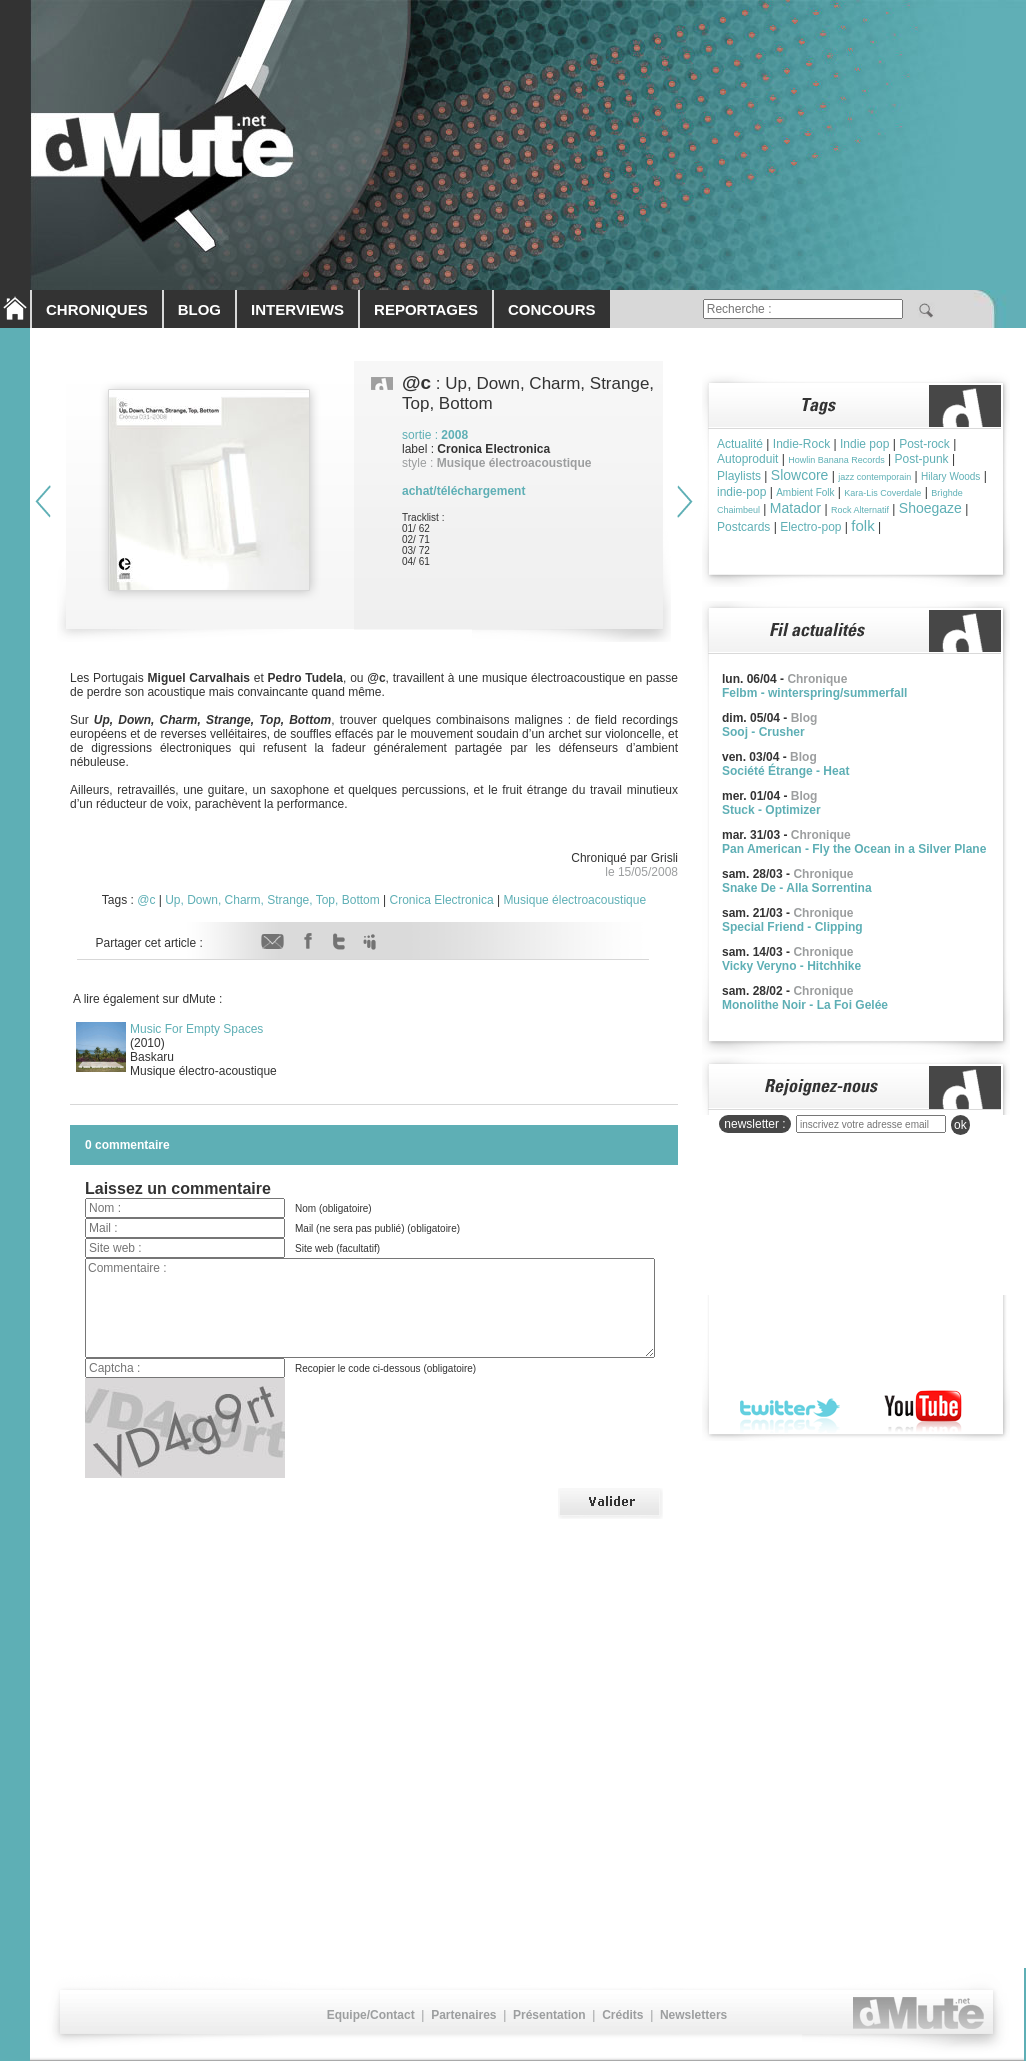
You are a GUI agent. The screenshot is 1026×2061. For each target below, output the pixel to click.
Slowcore (800, 475)
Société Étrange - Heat (785, 771)
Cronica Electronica (442, 900)
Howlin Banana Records (836, 460)
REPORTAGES (426, 309)
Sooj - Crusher (763, 732)
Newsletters (693, 2015)
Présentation (549, 2015)
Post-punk (922, 459)
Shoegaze (930, 508)
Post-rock (924, 444)
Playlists (739, 476)
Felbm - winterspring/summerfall (814, 693)
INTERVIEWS (297, 309)
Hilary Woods (950, 476)
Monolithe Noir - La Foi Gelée (805, 1005)
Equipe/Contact (371, 2015)
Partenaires (463, 2015)
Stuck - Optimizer (771, 810)
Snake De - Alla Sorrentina (797, 888)
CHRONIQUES (97, 309)
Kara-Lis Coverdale (882, 493)
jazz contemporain (874, 477)
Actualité (740, 444)
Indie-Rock (801, 444)
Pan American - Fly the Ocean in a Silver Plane (854, 849)
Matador (795, 508)
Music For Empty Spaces (196, 1029)
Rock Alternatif (860, 510)
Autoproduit (747, 459)
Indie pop (864, 444)
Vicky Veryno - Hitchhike (791, 966)
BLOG (199, 309)
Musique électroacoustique (574, 900)
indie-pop (741, 492)
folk (862, 525)
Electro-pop (810, 527)
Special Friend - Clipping (792, 927)
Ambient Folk (805, 492)
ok (960, 1125)
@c (146, 900)
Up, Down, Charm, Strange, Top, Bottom (272, 900)
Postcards (743, 527)
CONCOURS (552, 309)
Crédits (622, 2015)
